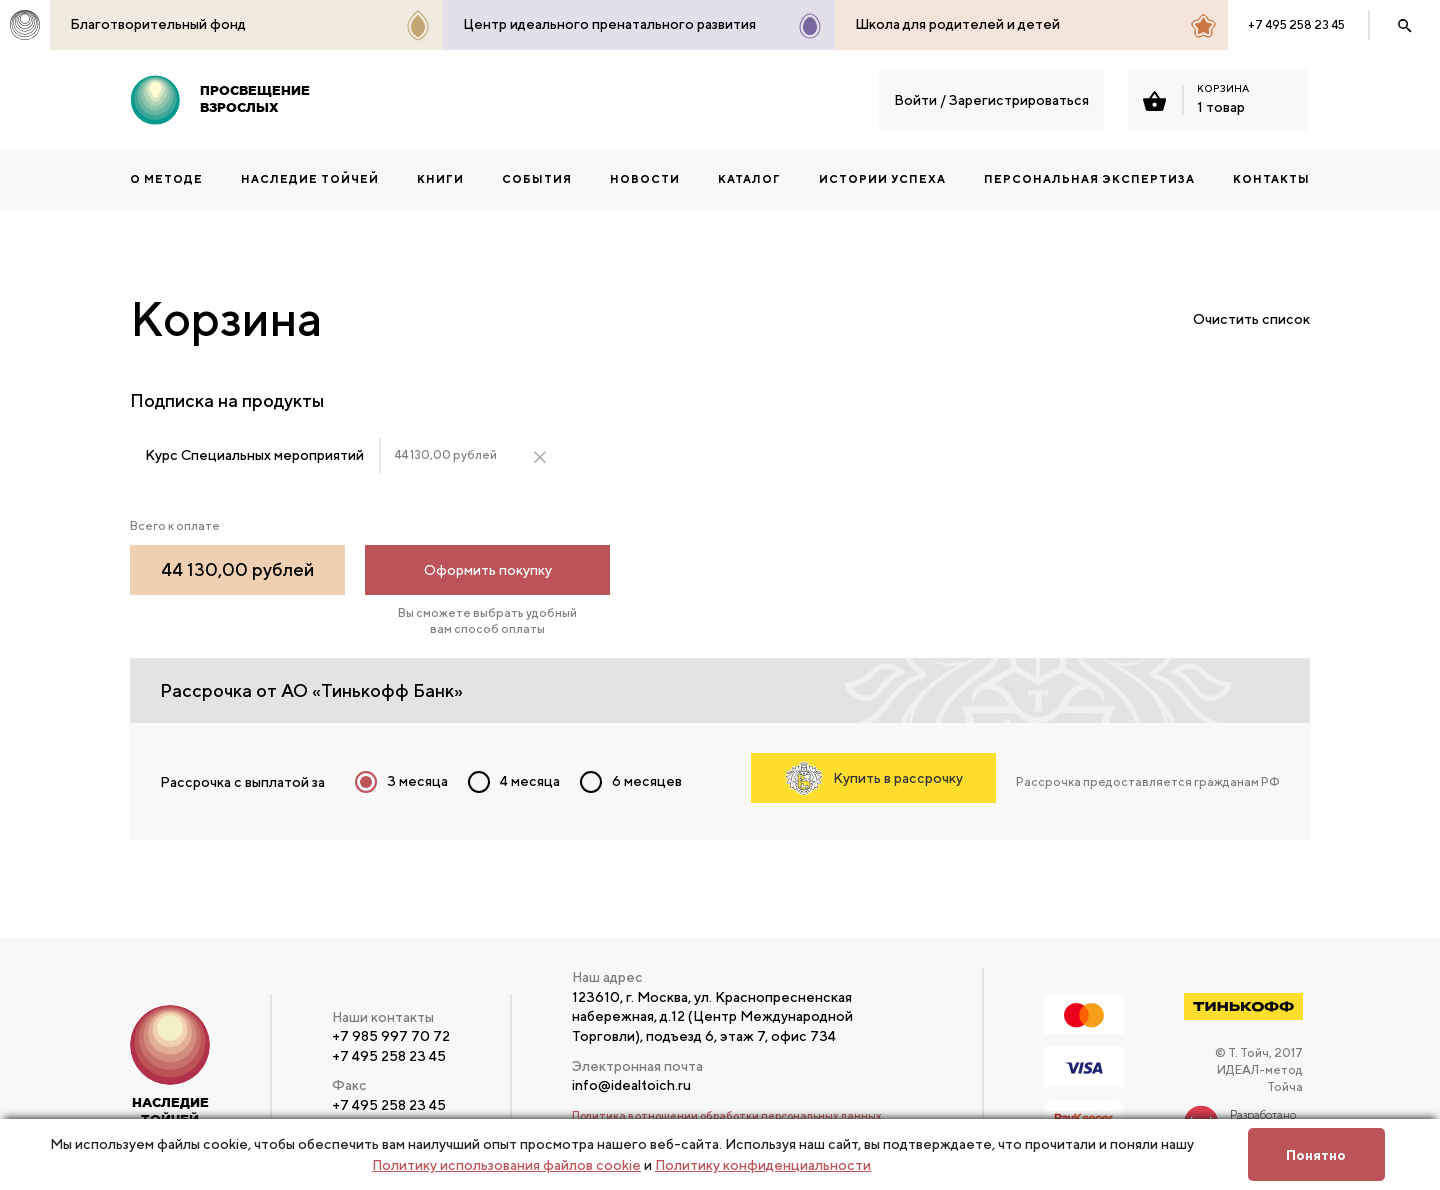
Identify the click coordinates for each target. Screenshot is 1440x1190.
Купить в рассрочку (874, 778)
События (537, 178)
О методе (166, 178)
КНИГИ (440, 178)
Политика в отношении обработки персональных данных (727, 1115)
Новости (645, 178)
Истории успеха (882, 178)
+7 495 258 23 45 (1296, 24)
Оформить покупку (488, 570)
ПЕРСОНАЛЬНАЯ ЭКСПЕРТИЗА (1089, 178)
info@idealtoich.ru (631, 1085)
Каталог (749, 178)
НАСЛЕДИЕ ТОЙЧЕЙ (310, 178)
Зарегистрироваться (1019, 100)
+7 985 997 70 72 (391, 1036)
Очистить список (1251, 319)
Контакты (1271, 178)
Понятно (1316, 1155)
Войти (915, 100)
